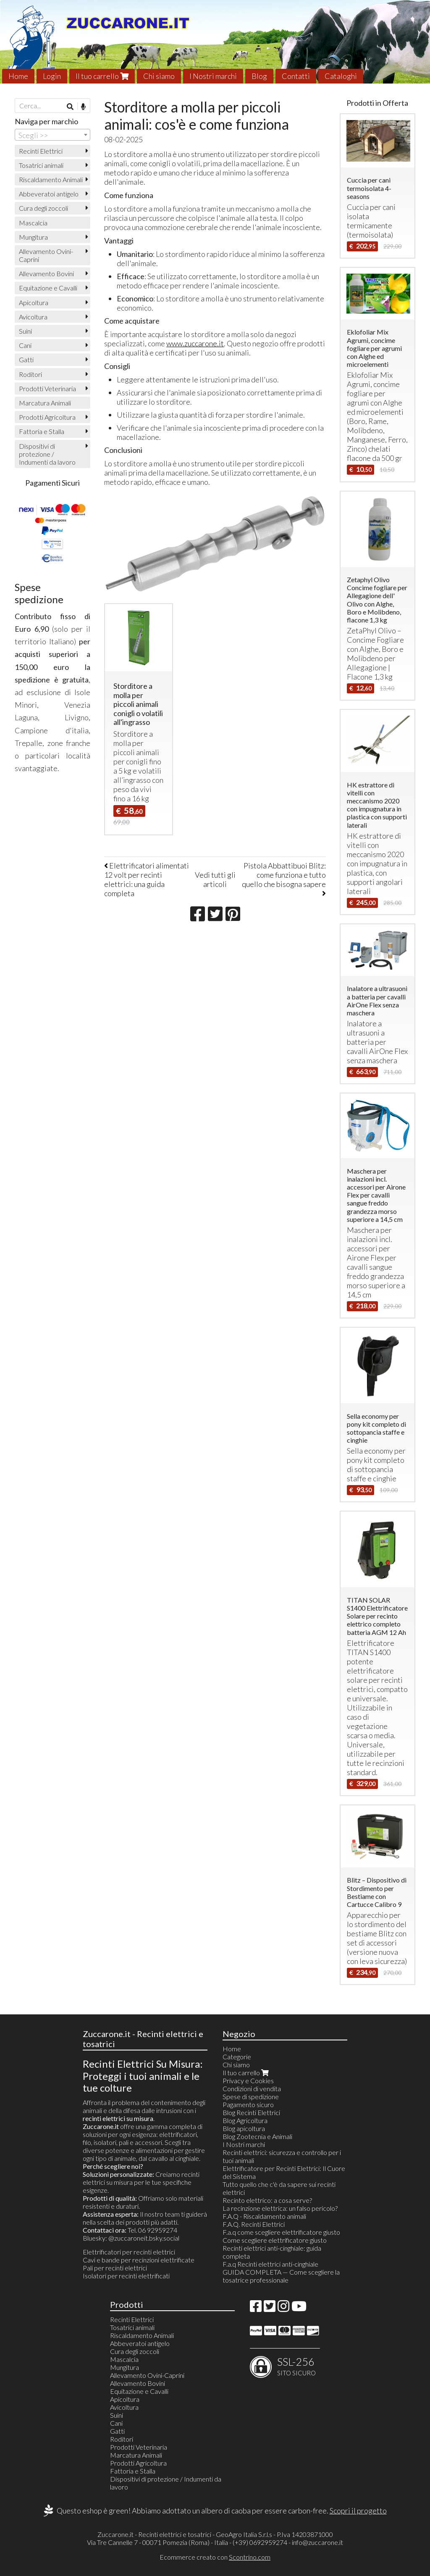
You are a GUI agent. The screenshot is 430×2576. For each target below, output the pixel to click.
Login (52, 76)
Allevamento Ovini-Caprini (46, 255)
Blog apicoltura (244, 2128)
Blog (259, 76)
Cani (25, 345)
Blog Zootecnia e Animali (257, 2136)
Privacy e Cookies (248, 2080)
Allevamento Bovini (46, 273)
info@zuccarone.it (317, 2542)
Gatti (26, 360)
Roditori (30, 374)
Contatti (296, 76)
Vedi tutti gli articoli (215, 879)
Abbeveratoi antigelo (49, 194)
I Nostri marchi (213, 76)
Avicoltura (33, 317)
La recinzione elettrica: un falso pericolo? (280, 2208)
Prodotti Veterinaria (47, 388)
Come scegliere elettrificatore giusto (275, 2240)
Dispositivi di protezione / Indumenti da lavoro (47, 454)
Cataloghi (341, 76)
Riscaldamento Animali (51, 179)
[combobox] (52, 135)
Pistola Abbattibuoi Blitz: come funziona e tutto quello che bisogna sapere (284, 879)
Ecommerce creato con (215, 2557)
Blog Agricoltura (245, 2120)
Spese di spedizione (251, 2096)
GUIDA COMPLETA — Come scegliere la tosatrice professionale (281, 2276)
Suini (25, 331)
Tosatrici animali (41, 165)
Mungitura (33, 237)
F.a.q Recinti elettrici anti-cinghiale (270, 2264)
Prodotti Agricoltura (47, 417)
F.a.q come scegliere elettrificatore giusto (281, 2232)
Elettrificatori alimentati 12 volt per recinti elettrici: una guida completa (146, 879)
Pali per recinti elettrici (115, 2268)
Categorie (237, 2057)
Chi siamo (159, 76)
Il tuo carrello (102, 76)
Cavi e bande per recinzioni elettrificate (138, 2260)
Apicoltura (33, 302)
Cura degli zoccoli (43, 208)
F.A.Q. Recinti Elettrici (254, 2224)
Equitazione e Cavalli (48, 288)
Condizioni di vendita (252, 2088)
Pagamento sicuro (248, 2104)
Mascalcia (33, 223)
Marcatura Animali (45, 403)
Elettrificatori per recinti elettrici (129, 2252)
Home (18, 76)
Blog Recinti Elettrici (251, 2112)
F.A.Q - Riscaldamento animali (264, 2216)
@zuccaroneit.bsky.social (143, 2238)
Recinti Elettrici (41, 151)
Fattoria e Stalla (41, 431)
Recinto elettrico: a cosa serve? (267, 2200)
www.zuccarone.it (195, 343)
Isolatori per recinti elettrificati (126, 2276)
